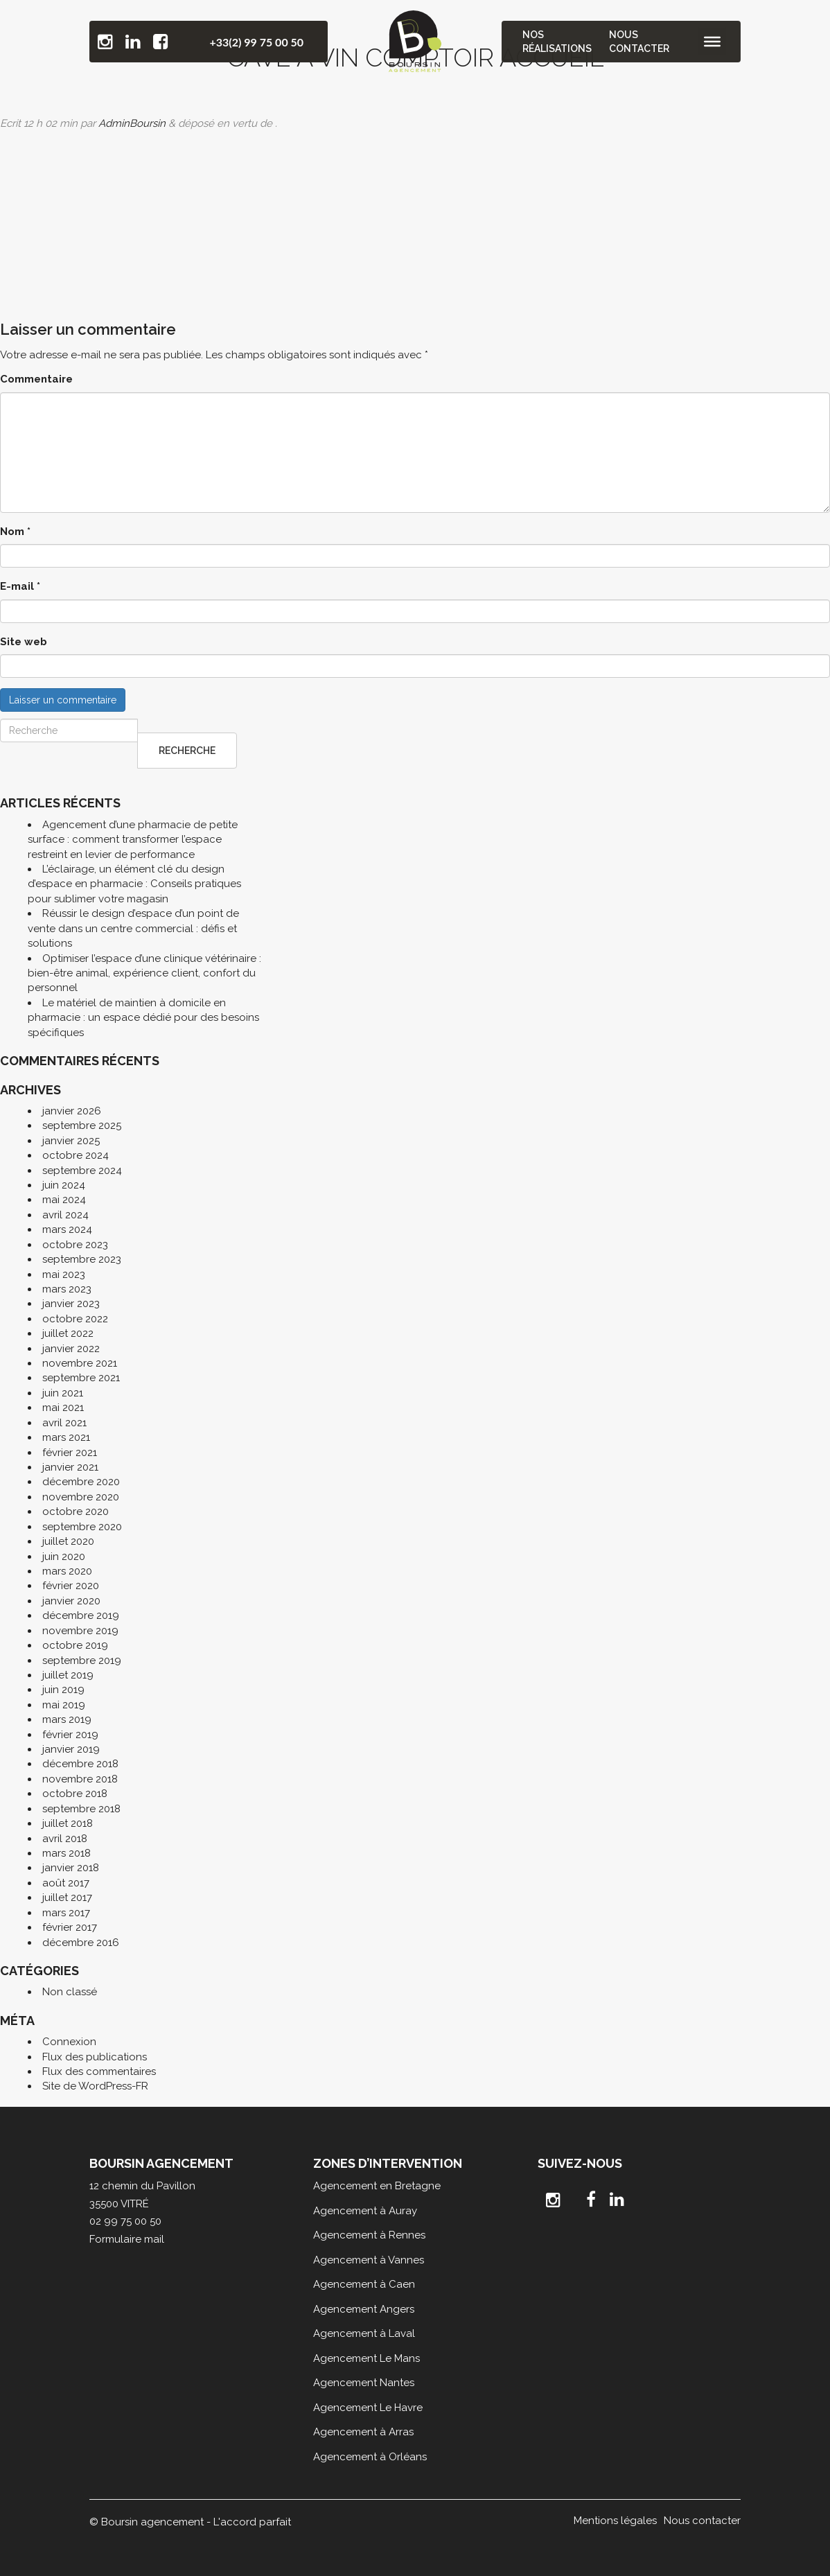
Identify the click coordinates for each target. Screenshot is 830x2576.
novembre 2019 (80, 1630)
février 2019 (70, 1734)
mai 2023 (63, 1274)
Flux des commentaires (99, 2071)
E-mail (20, 586)
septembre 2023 (81, 1259)
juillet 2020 (68, 1541)
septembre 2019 (81, 1660)
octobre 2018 (74, 1793)
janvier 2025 (71, 1140)
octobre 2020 (75, 1511)
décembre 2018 (80, 1764)
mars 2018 (66, 1853)
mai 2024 (64, 1199)
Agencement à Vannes (368, 2260)
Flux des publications (94, 2057)
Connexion (69, 2041)
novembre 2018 (80, 1779)
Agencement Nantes (363, 2382)
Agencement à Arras (363, 2432)
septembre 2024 (82, 1170)
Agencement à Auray (365, 2211)
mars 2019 (66, 1719)
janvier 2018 (70, 1867)
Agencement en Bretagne (377, 2186)
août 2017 (65, 1883)
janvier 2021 (70, 1467)
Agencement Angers (363, 2309)
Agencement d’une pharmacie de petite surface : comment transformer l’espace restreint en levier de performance (133, 839)
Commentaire (36, 379)
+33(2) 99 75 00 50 (256, 42)
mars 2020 (67, 1571)
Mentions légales (615, 2520)
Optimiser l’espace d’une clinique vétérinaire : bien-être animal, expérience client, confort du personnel (144, 973)
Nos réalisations (557, 41)
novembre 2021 (79, 1363)
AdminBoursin (132, 123)
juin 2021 (62, 1393)
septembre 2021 (81, 1378)
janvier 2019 (71, 1749)
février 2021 (69, 1452)
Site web (23, 642)
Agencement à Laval (364, 2333)
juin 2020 (63, 1556)
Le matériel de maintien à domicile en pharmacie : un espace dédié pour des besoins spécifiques (143, 1018)
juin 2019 (63, 1689)
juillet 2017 (67, 1897)
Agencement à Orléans (370, 2457)
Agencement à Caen (364, 2284)
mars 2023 (66, 1289)
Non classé (69, 1992)
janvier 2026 (71, 1111)
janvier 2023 (71, 1303)
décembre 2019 (80, 1615)
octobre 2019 (75, 1645)
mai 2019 (63, 1705)
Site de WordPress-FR (95, 2086)
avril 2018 (64, 1838)
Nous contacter (639, 41)
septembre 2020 (82, 1527)
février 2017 (69, 1927)
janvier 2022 (71, 1348)
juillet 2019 (68, 1675)
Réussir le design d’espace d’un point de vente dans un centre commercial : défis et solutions (133, 928)
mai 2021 (63, 1407)
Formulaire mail (126, 2239)
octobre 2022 (75, 1319)
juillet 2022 (68, 1333)
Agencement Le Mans (366, 2358)
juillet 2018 (67, 1823)
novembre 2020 (80, 1497)
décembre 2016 (80, 1942)
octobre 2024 (75, 1155)
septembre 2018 (81, 1809)
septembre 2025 (81, 1125)
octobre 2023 (75, 1244)
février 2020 (70, 1585)
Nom (15, 531)
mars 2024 (67, 1229)
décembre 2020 (81, 1481)
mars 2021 (66, 1437)
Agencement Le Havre (368, 2407)
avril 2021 (64, 1423)
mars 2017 (66, 1913)
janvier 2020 (71, 1601)
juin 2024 (63, 1185)
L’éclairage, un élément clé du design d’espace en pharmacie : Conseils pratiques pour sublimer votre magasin (134, 884)
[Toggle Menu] (712, 41)
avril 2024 (65, 1215)
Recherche (187, 750)
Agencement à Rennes (369, 2235)
